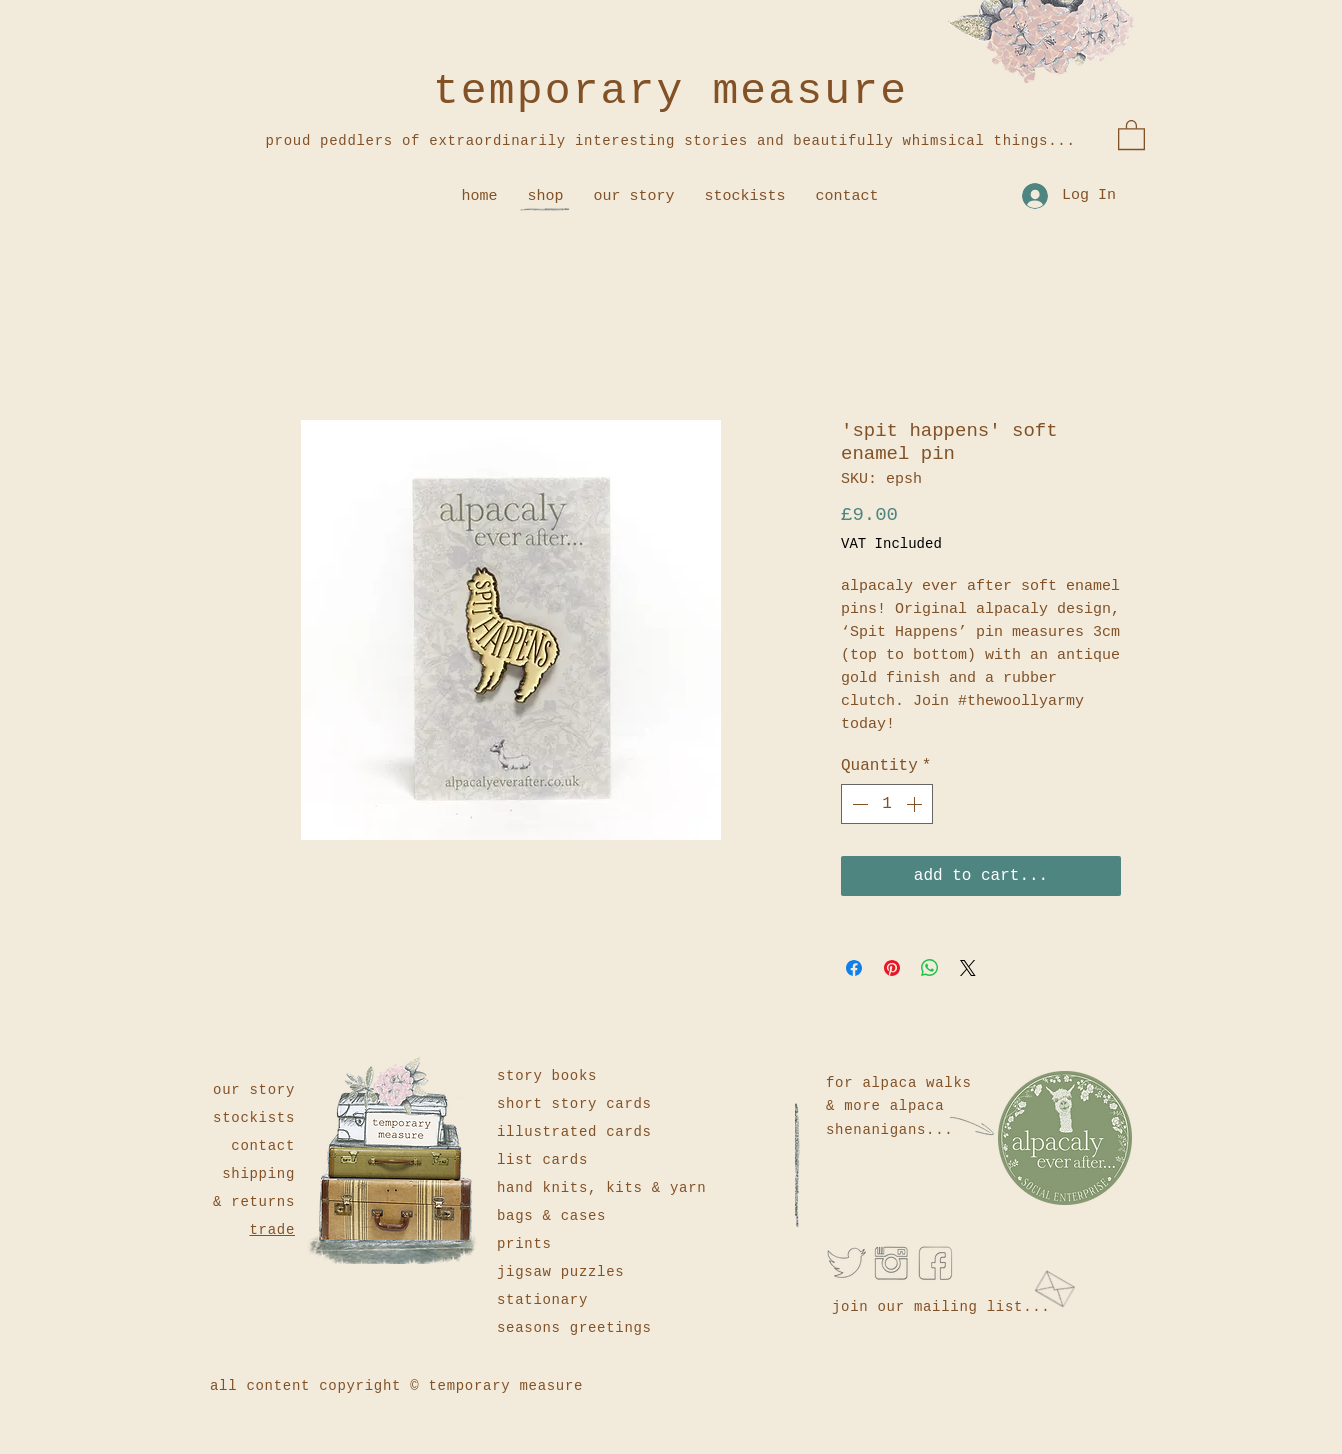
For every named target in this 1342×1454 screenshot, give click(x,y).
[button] (1131, 134)
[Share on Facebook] (854, 968)
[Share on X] (968, 968)
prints (524, 1244)
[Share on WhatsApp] (930, 968)
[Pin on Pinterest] (892, 968)
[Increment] (916, 804)
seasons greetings (574, 1328)
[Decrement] (858, 804)
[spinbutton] (887, 804)
